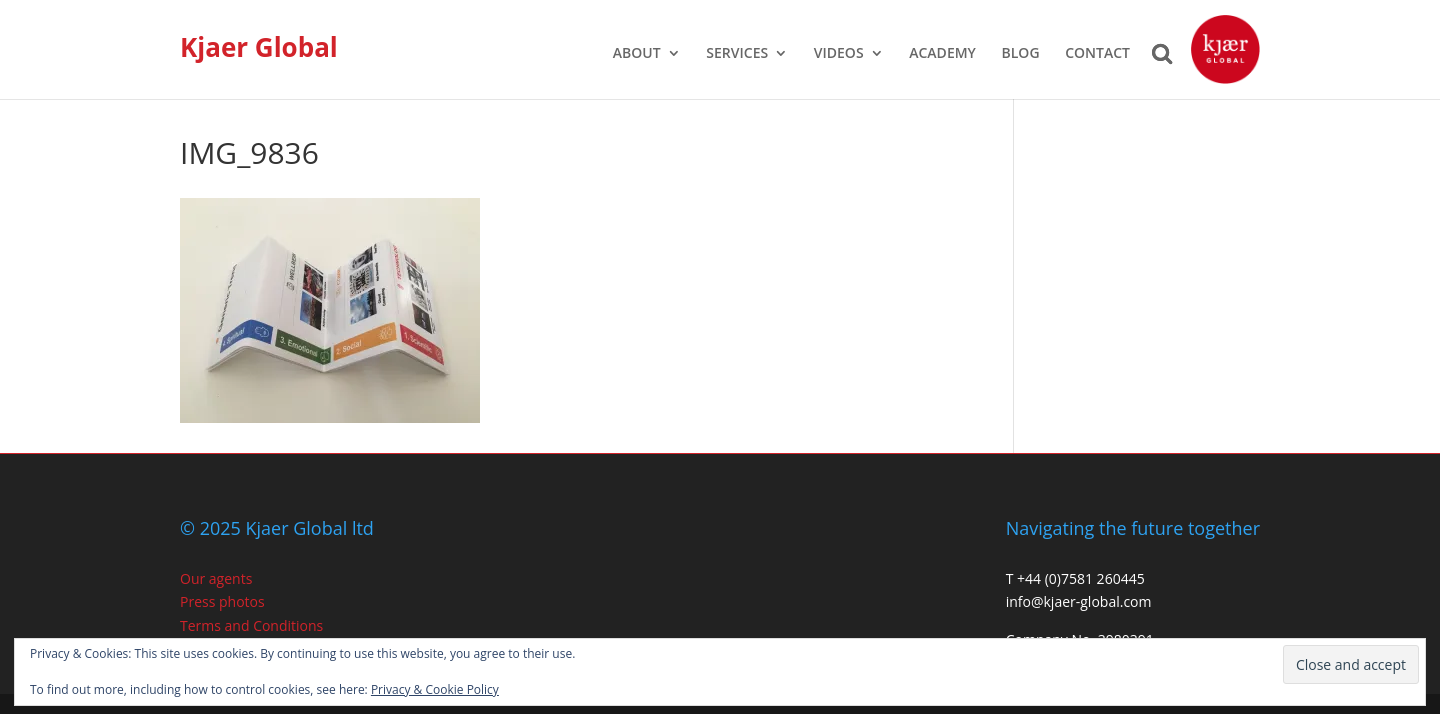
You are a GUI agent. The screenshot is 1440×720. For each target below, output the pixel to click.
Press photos (222, 601)
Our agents (216, 578)
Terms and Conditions (251, 625)
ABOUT (637, 54)
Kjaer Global (259, 47)
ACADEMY (942, 54)
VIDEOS (839, 54)
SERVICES (737, 54)
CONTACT (1097, 54)
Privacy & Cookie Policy (435, 689)
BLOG (1021, 54)
